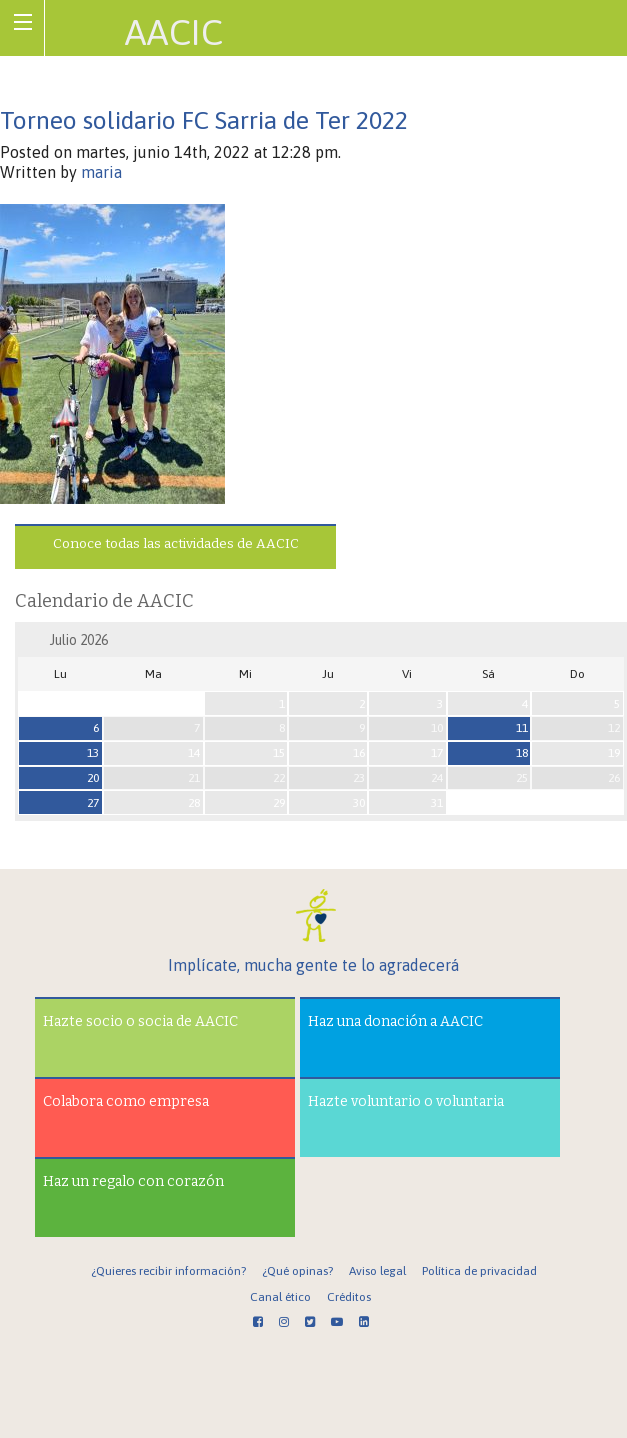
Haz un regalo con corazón (133, 1181)
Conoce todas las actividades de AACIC (176, 543)
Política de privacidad (479, 1271)
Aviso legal (377, 1271)
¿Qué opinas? (297, 1271)
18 (522, 753)
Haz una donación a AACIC (395, 1021)
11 (522, 728)
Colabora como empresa (126, 1101)
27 (93, 803)
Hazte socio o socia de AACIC (140, 1021)
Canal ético (280, 1297)
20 (93, 778)
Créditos (349, 1297)
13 (93, 753)
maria (101, 172)
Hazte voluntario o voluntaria (406, 1101)
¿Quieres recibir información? (168, 1271)
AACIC (174, 32)
